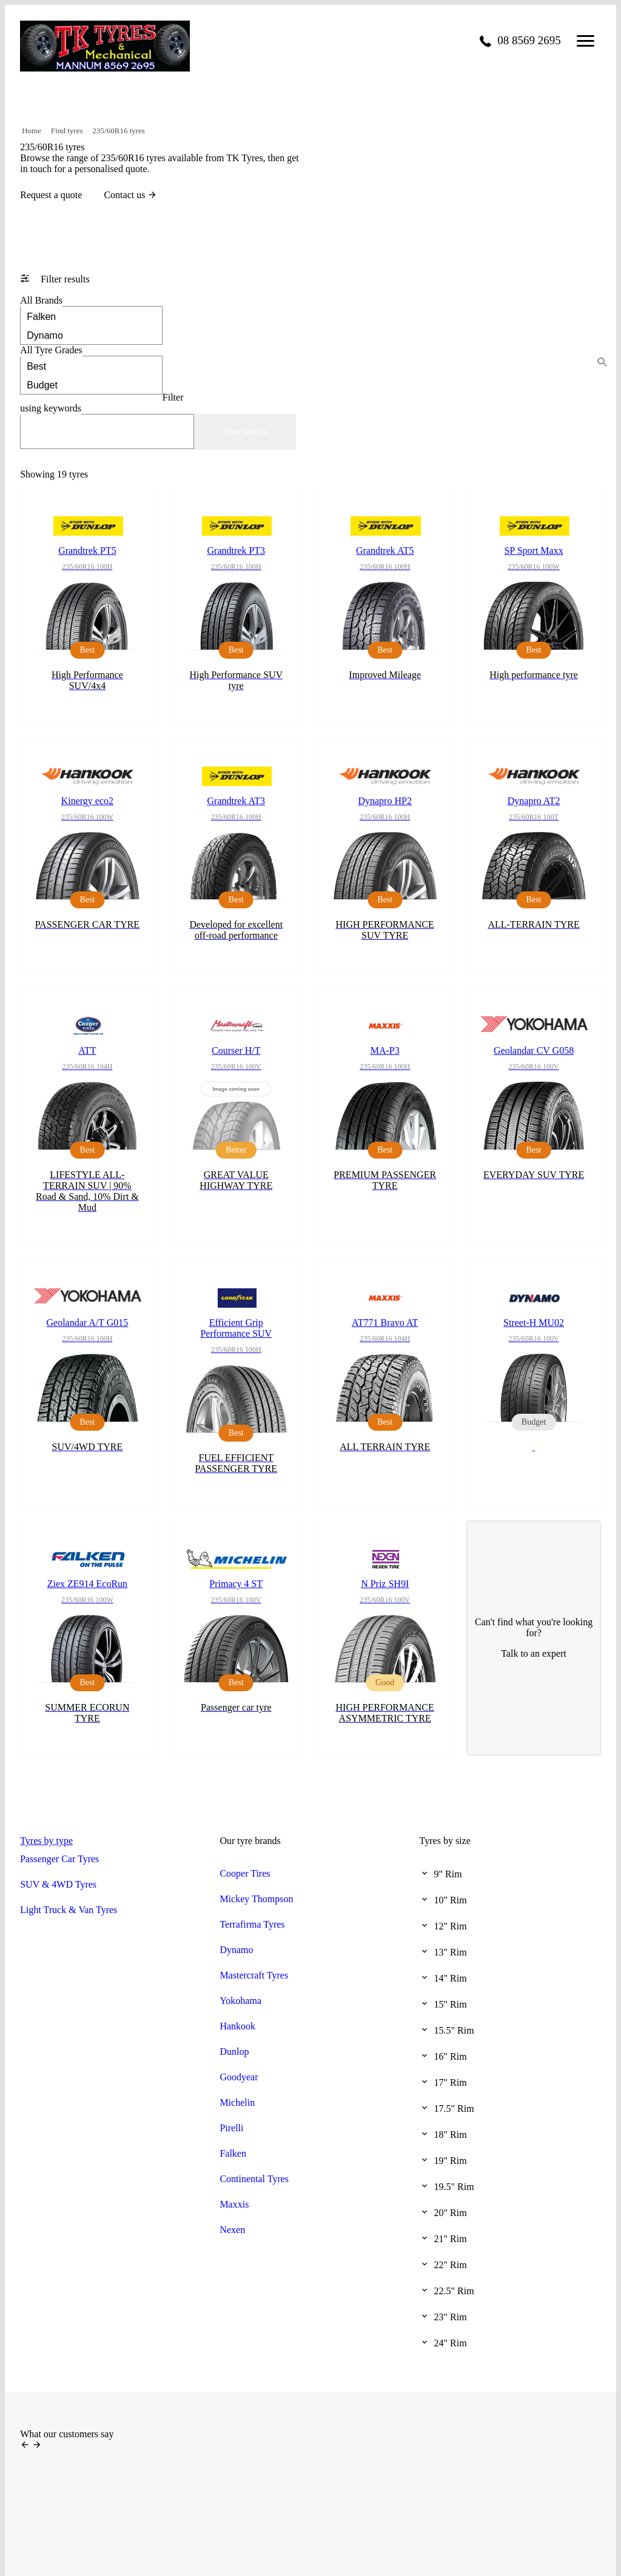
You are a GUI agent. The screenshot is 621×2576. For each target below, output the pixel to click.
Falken (91, 316)
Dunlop (234, 2051)
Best (91, 365)
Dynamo (91, 334)
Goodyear (239, 2077)
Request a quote (51, 195)
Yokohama (240, 2000)
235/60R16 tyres (119, 130)
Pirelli (231, 2128)
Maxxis (234, 2204)
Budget (91, 384)
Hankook (237, 2026)
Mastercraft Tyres (254, 1975)
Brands (41, 300)
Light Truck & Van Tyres (68, 1910)
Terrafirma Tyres (252, 1924)
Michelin (237, 2102)
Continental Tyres (254, 2179)
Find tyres (66, 130)
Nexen (232, 2230)
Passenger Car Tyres (59, 1859)
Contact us (130, 195)
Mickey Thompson (256, 1899)
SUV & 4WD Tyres (58, 1884)
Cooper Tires (245, 1873)
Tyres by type (46, 1840)
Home (31, 130)
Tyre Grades (51, 350)
